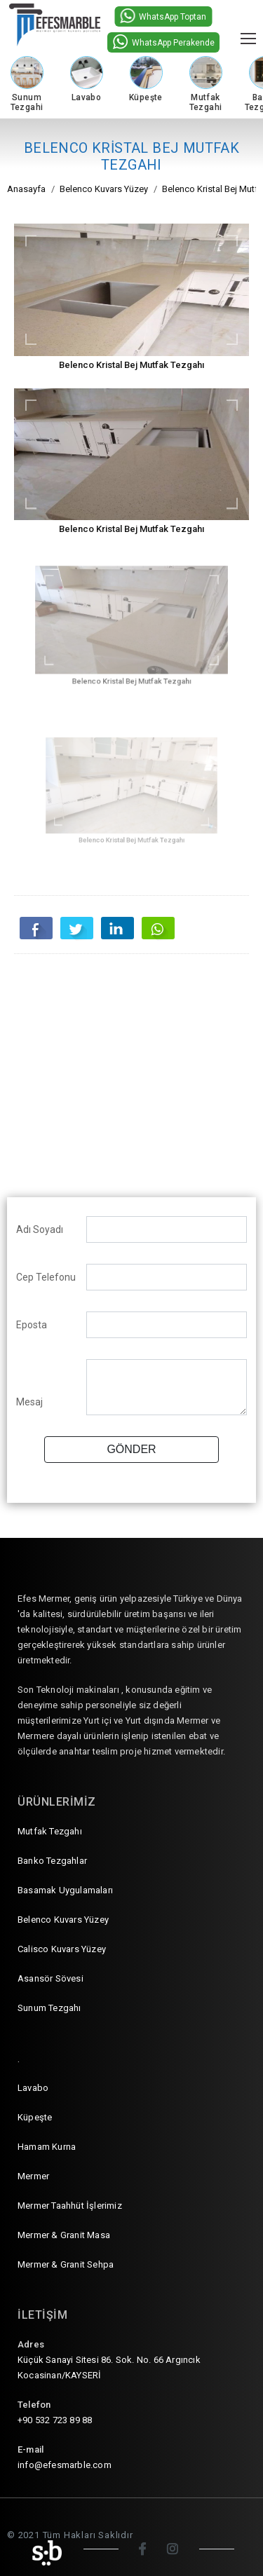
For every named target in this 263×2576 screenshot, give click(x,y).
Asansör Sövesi (50, 1978)
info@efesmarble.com (65, 2465)
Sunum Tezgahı (49, 2008)
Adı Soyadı (39, 1229)
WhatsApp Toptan (163, 15)
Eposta (31, 1324)
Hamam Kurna (47, 2146)
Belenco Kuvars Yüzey (63, 1919)
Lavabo (33, 2088)
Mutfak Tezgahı (50, 1831)
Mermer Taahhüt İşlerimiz (70, 2205)
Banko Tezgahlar (52, 1860)
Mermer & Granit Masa (64, 2235)
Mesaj (29, 1402)
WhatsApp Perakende (164, 41)
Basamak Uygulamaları (65, 1890)
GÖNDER (131, 1449)
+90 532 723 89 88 (55, 2420)
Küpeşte (35, 2117)
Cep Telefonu (46, 1277)
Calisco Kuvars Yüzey (62, 1949)
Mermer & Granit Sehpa (66, 2264)
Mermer (33, 2176)
